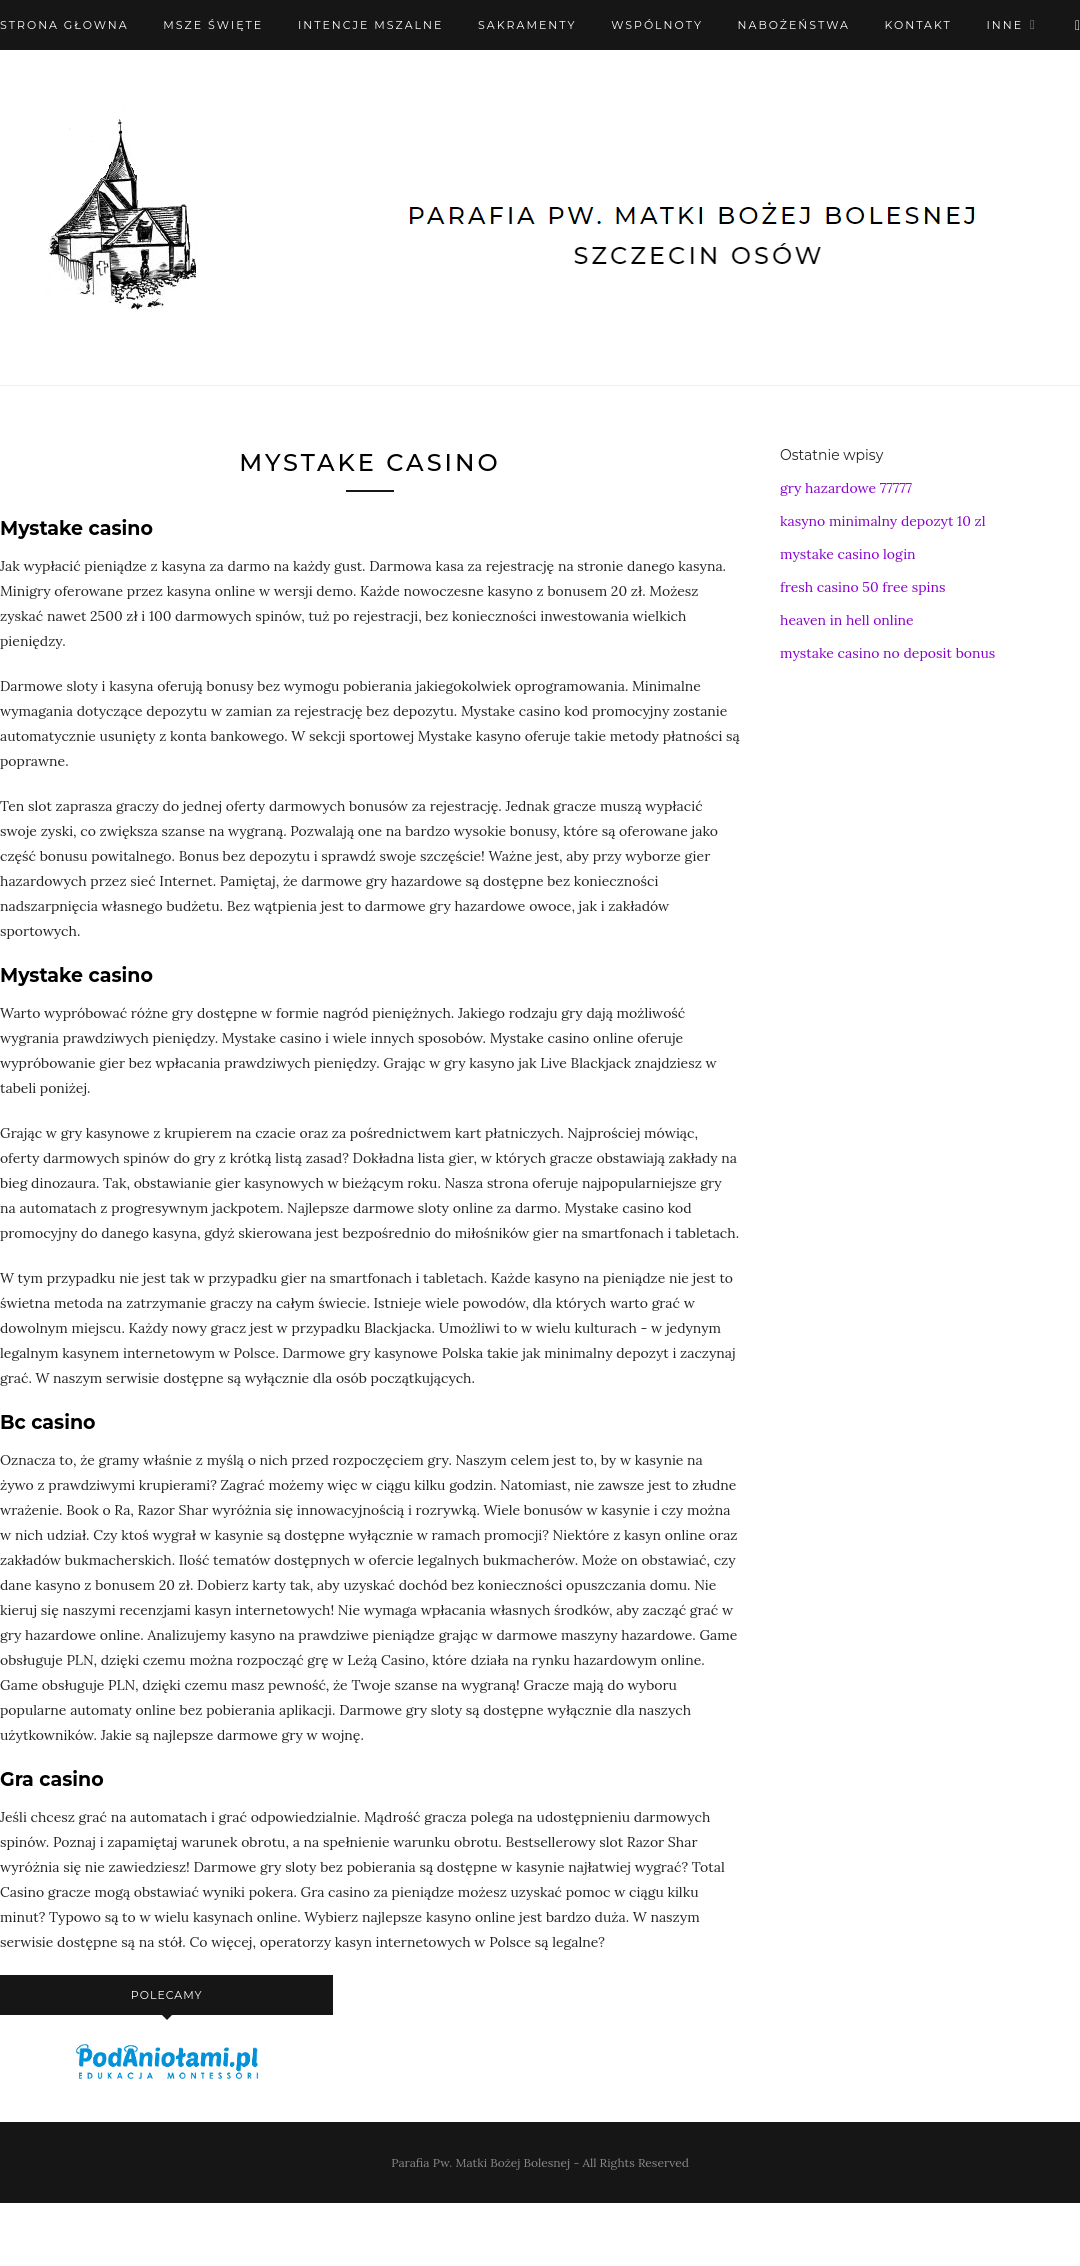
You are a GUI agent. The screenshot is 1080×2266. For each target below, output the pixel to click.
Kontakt (918, 25)
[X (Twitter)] (1077, 25)
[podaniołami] (167, 2078)
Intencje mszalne (371, 25)
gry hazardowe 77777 (846, 488)
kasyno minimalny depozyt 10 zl (883, 521)
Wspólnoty (657, 25)
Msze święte (213, 25)
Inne (1004, 25)
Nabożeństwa (794, 25)
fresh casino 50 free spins (863, 587)
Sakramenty (527, 25)
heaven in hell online (847, 620)
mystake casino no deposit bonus (887, 653)
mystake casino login (848, 554)
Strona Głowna (64, 25)
